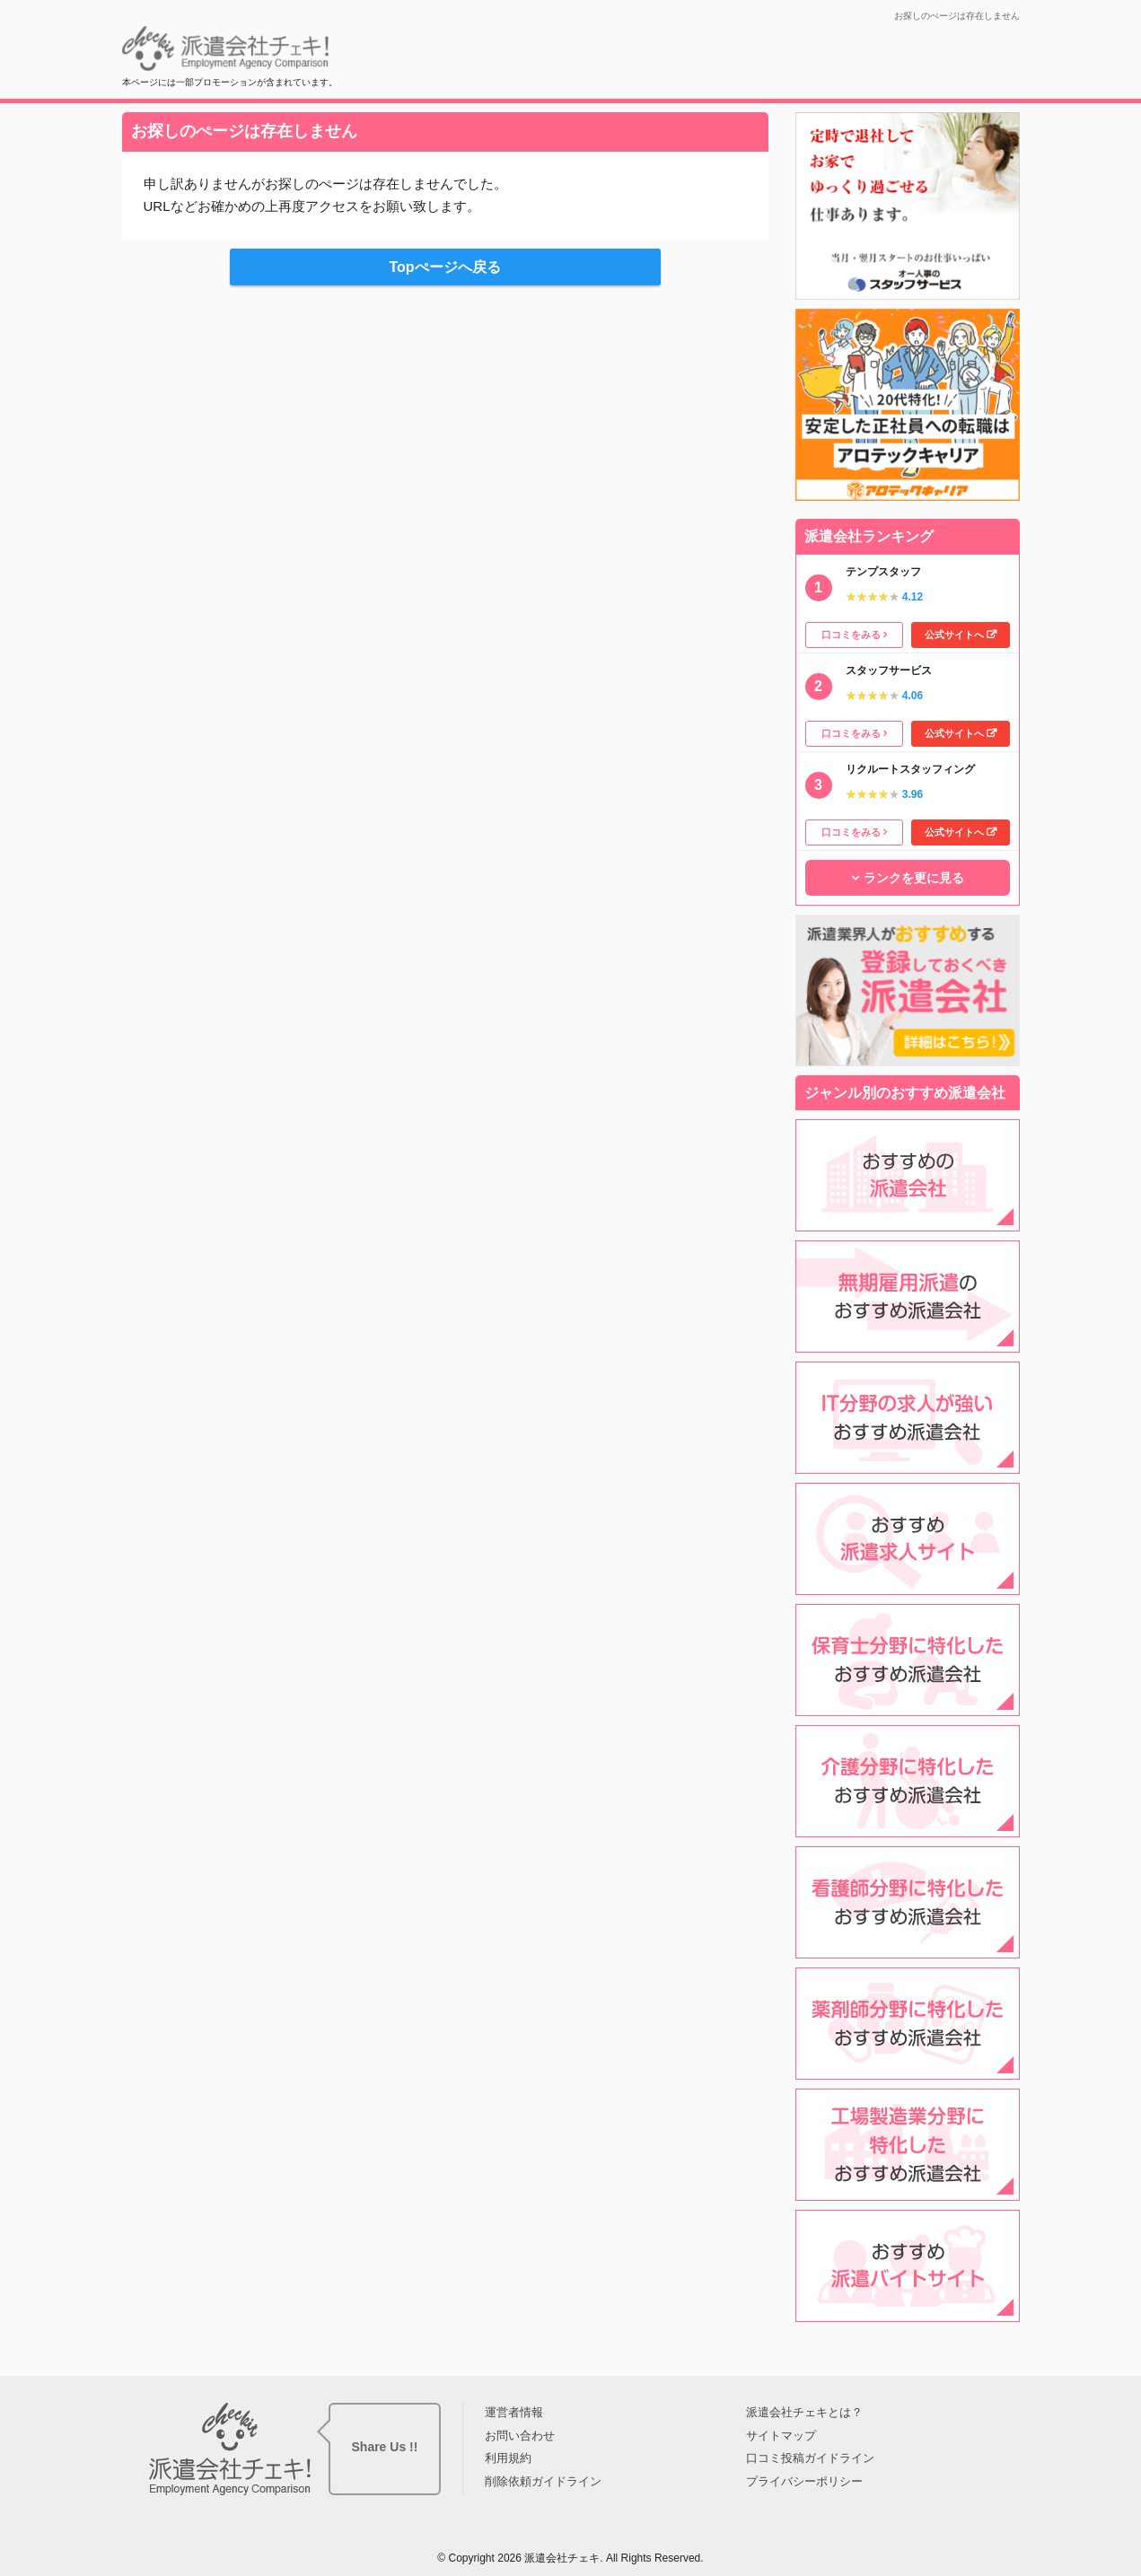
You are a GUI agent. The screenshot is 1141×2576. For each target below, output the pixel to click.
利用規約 (508, 2458)
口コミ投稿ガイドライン (810, 2458)
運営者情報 (514, 2412)
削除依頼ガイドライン (543, 2481)
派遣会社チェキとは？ (804, 2412)
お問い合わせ (520, 2435)
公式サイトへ (954, 634)
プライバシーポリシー (804, 2481)
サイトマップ (781, 2435)
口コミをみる (851, 634)
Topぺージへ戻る (444, 267)
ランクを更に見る (914, 878)
